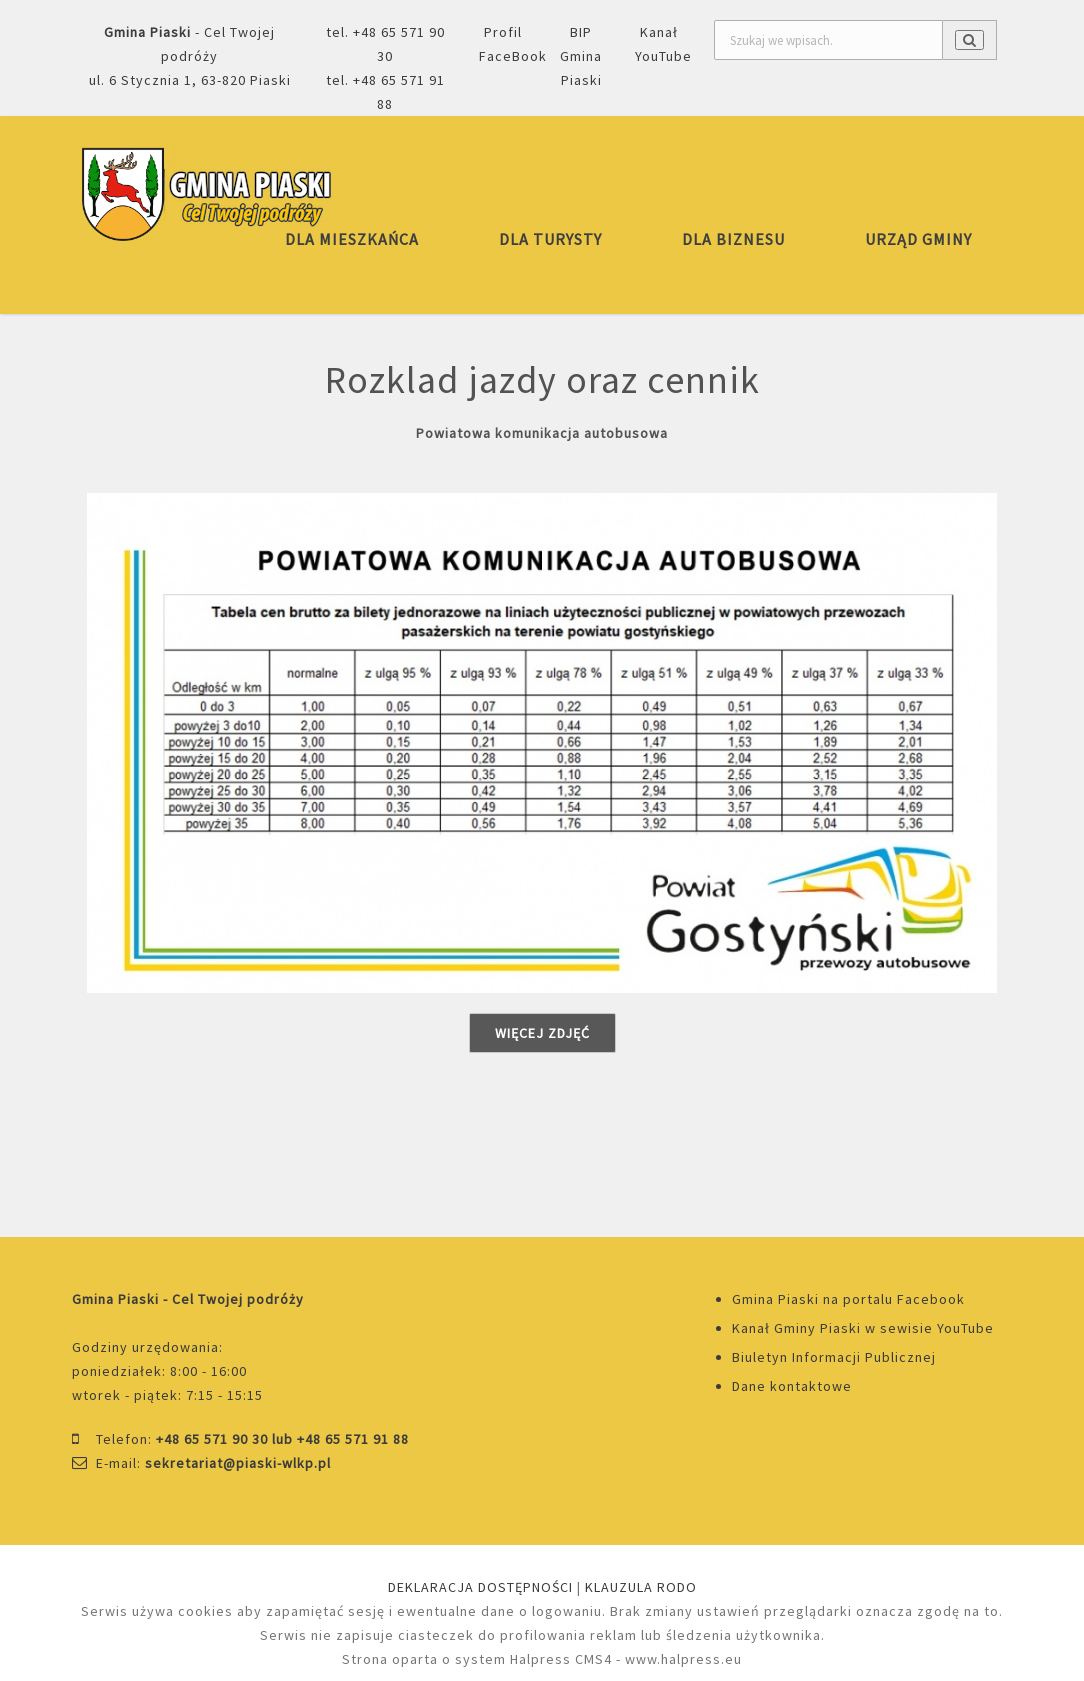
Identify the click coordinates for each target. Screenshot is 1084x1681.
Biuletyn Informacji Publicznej (834, 1357)
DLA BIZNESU (733, 239)
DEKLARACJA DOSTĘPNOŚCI (480, 1587)
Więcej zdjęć (542, 1033)
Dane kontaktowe (792, 1386)
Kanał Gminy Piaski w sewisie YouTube (863, 1328)
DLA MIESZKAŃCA (352, 239)
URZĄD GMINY (918, 239)
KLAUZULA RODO (641, 1587)
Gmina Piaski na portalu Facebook (848, 1299)
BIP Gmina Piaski (581, 56)
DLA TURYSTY (550, 239)
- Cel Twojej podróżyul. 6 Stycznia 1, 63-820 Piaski (190, 56)
